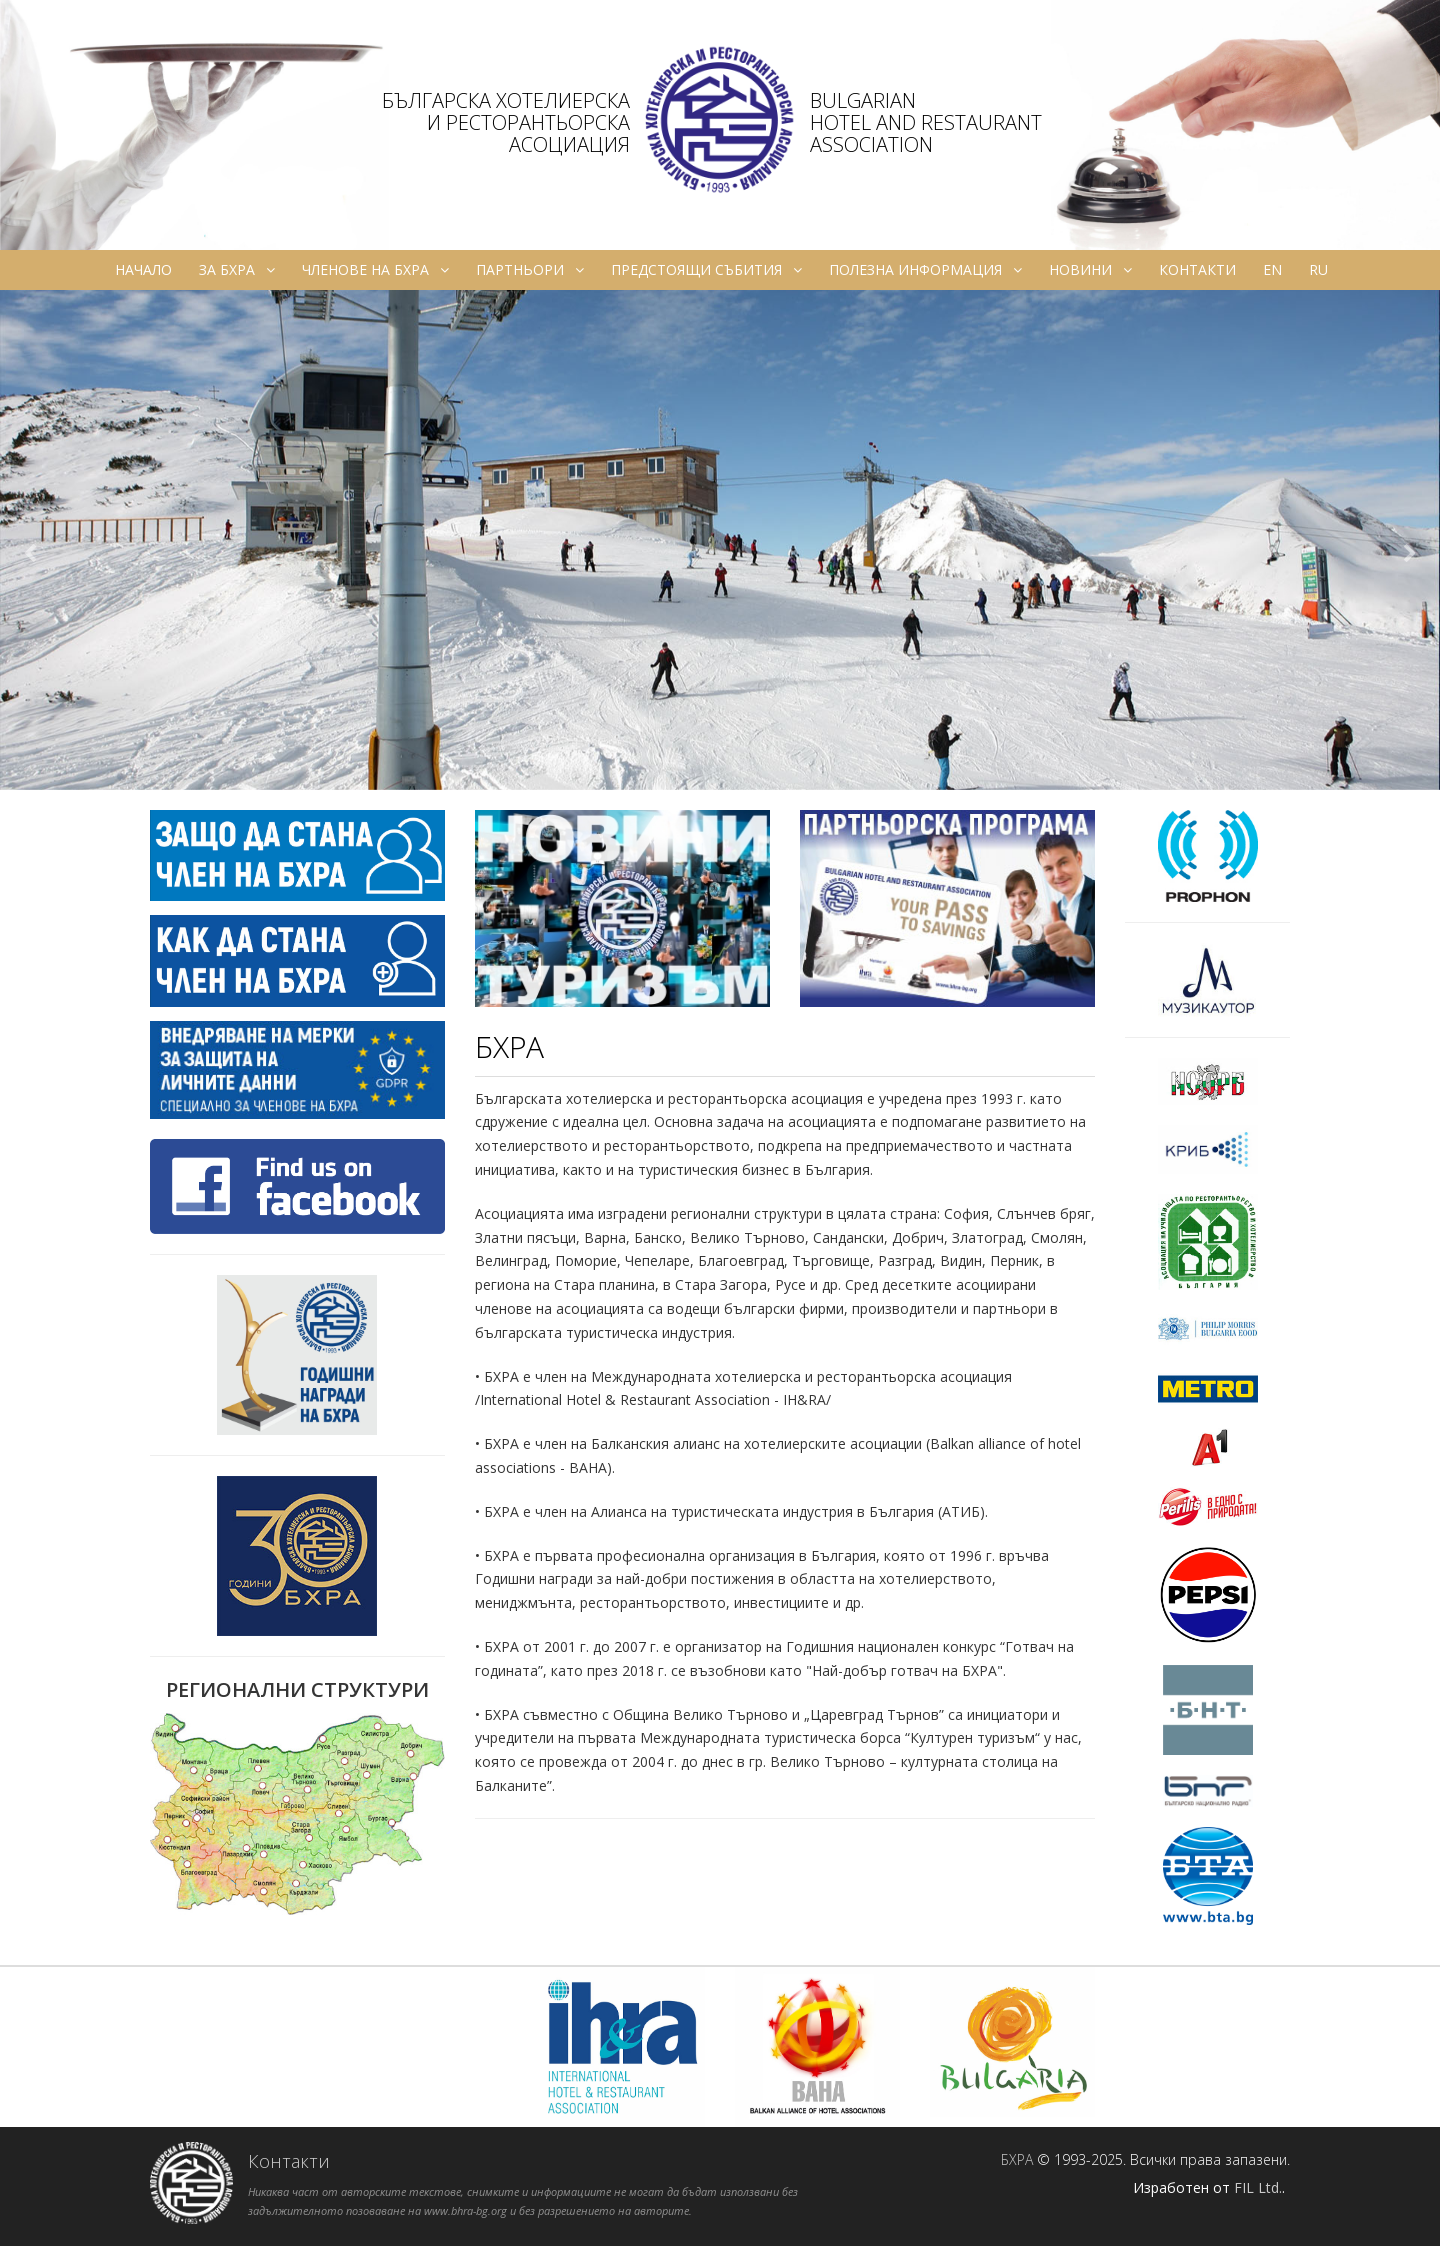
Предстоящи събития (706, 270)
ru (1318, 269)
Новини (1090, 270)
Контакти (1197, 269)
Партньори (530, 270)
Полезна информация (925, 270)
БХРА (1017, 2159)
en (1272, 269)
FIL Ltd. (1258, 2187)
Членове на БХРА (375, 270)
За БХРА (237, 270)
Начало (143, 269)
